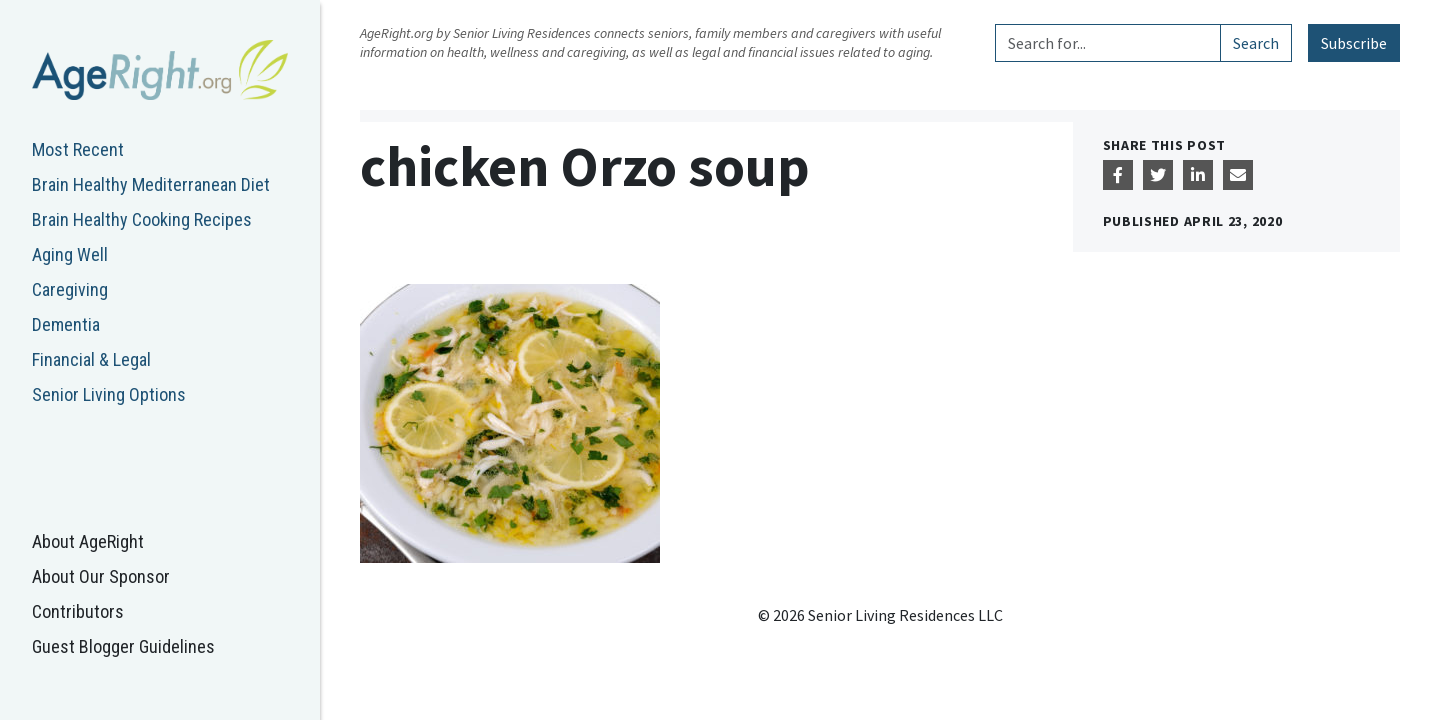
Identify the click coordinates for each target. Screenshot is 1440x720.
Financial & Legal (91, 359)
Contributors (78, 611)
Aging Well (70, 254)
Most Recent (78, 149)
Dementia (66, 324)
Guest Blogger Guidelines (123, 646)
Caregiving (70, 289)
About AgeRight (88, 541)
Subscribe (1354, 43)
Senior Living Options (109, 394)
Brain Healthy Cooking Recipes (142, 219)
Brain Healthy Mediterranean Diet (151, 184)
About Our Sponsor (101, 576)
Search (1256, 43)
